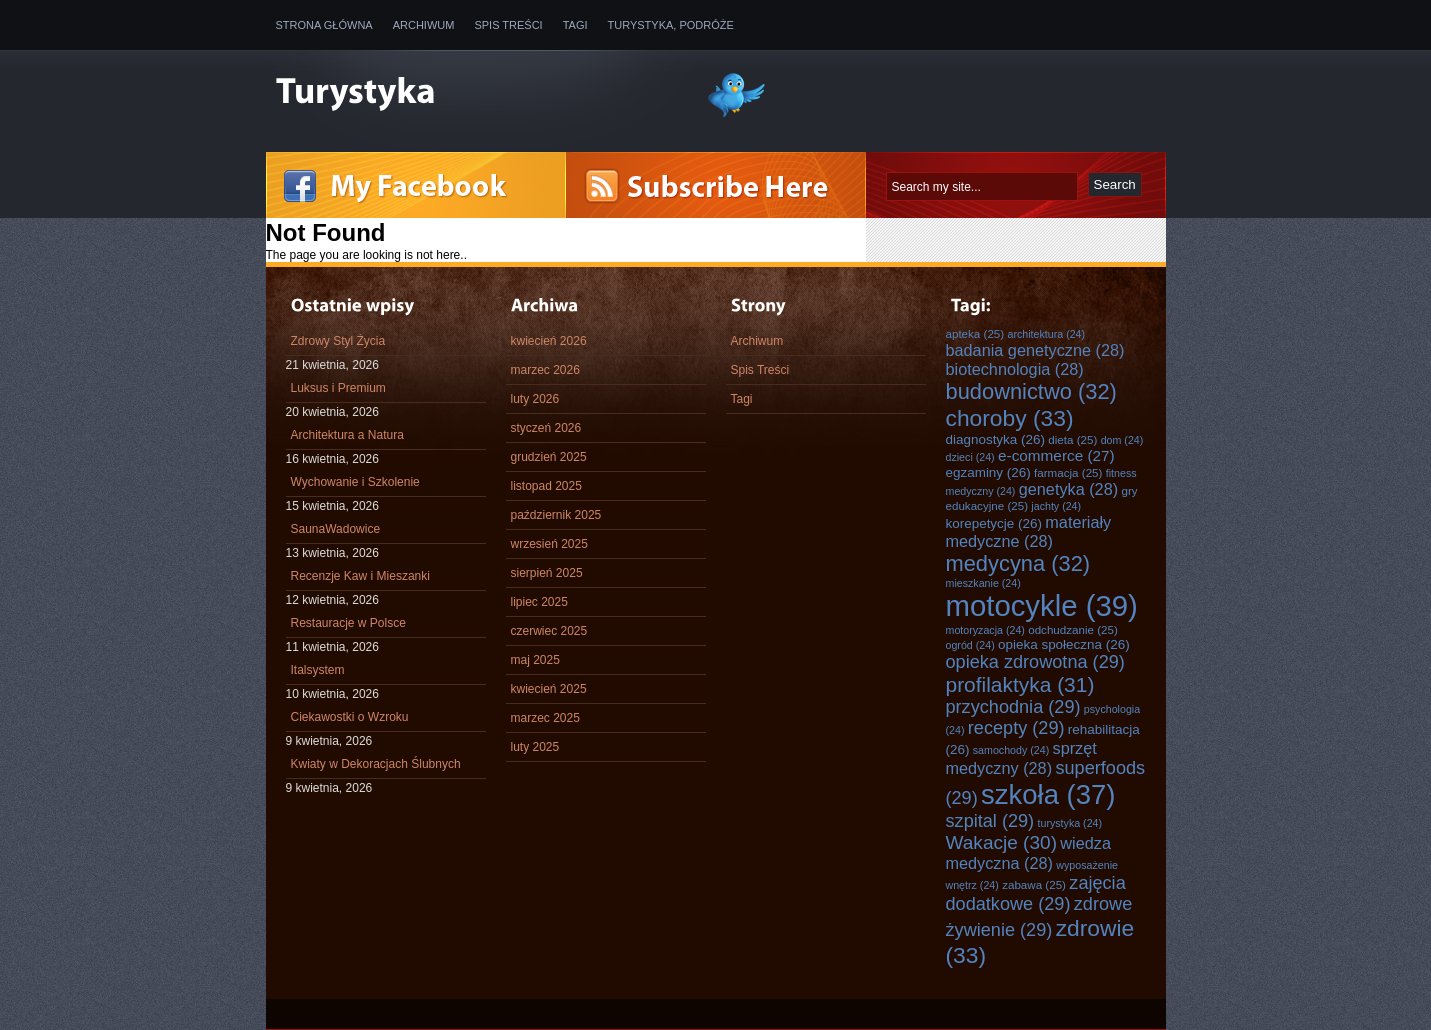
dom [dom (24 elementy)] (1122, 440)
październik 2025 (556, 515)
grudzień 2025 (549, 457)
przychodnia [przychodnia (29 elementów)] (1013, 707)
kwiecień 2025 (549, 689)
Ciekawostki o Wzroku (350, 717)
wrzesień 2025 (549, 544)
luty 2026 (535, 399)
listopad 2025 (546, 486)
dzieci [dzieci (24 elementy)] (970, 457)
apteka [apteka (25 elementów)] (975, 333)
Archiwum (424, 25)
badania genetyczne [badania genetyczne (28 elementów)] (1035, 350)
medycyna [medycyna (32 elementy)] (1018, 563)
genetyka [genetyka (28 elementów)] (1068, 489)
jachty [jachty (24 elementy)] (1056, 506)
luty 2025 (535, 747)
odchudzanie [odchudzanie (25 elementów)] (1073, 629)
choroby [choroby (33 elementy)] (1010, 418)
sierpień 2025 (547, 573)
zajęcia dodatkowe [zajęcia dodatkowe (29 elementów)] (1036, 893)
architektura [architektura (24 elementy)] (1047, 334)
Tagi (575, 25)
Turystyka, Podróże (671, 25)
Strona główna (324, 25)
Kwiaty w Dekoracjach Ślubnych (376, 764)
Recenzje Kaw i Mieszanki (360, 576)
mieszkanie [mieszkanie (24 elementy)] (983, 583)
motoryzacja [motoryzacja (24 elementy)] (985, 630)
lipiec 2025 (539, 602)
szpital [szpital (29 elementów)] (990, 821)
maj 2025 (535, 660)
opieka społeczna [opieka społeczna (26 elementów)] (1064, 644)
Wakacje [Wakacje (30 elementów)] (1002, 842)
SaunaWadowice (336, 529)
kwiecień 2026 (549, 341)
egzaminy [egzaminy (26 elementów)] (988, 472)
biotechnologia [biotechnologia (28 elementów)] (1015, 369)
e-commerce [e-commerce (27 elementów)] (1056, 455)
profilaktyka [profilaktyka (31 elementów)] (1020, 684)
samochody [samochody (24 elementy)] (1011, 750)
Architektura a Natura (347, 435)
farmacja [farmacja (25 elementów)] (1068, 472)
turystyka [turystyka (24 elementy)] (1070, 823)
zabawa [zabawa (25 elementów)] (1034, 884)
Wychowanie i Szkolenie (355, 482)
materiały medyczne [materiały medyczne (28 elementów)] (1029, 531)
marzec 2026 (545, 370)
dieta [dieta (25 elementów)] (1072, 439)
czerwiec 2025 (549, 631)
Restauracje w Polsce (348, 623)
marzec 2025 (545, 718)
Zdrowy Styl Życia (338, 341)
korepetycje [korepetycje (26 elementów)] (994, 523)
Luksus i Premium (338, 388)
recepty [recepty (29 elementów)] (1016, 728)
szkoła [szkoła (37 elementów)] (1048, 794)
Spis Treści (508, 25)
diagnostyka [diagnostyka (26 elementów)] (995, 439)
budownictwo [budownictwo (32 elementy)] (1031, 391)
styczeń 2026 (546, 428)
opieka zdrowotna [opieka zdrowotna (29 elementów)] (1035, 662)
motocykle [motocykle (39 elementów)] (1042, 605)
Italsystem (318, 670)
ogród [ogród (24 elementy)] (970, 645)
